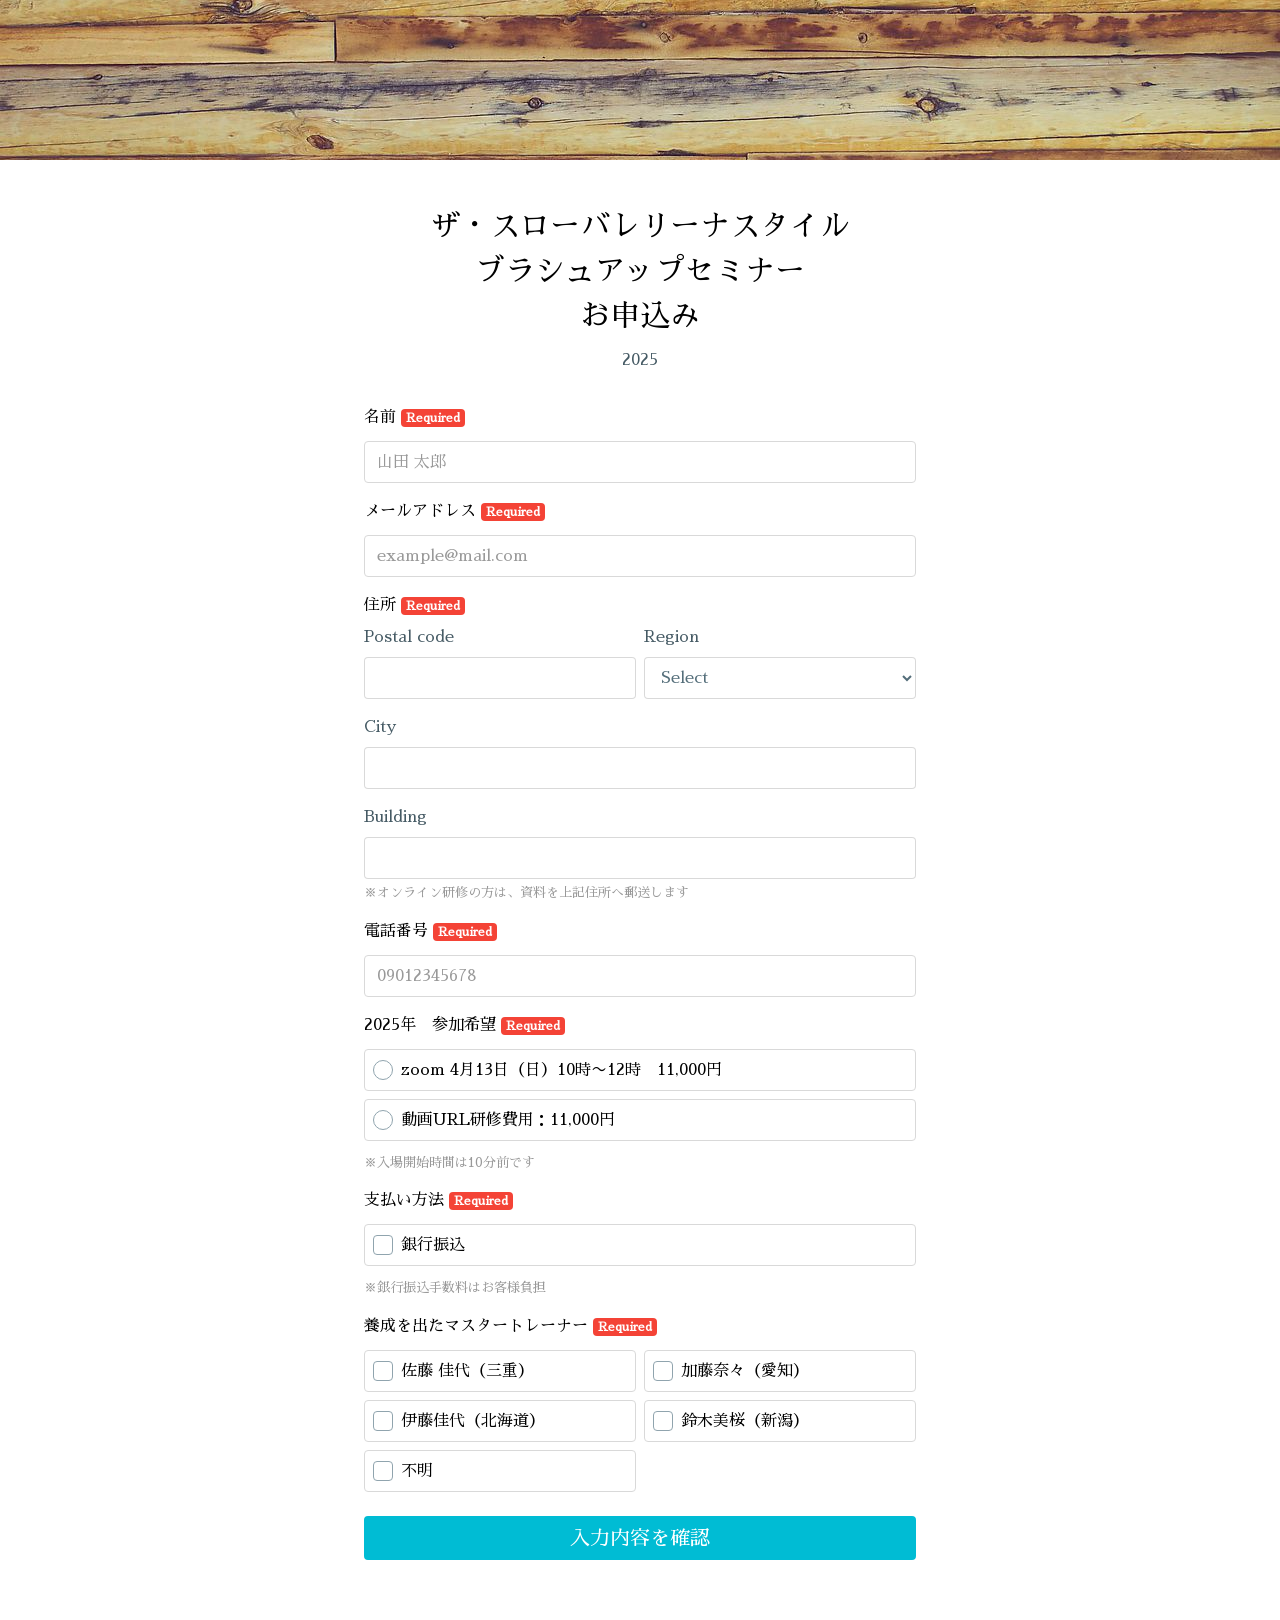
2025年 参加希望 (464, 1026)
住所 (414, 606)
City (380, 727)
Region (671, 637)
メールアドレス (454, 512)
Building (395, 817)
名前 (414, 418)
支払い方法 (438, 1201)
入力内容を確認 (640, 1538)
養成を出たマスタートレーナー (510, 1327)
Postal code (409, 637)
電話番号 (430, 932)
